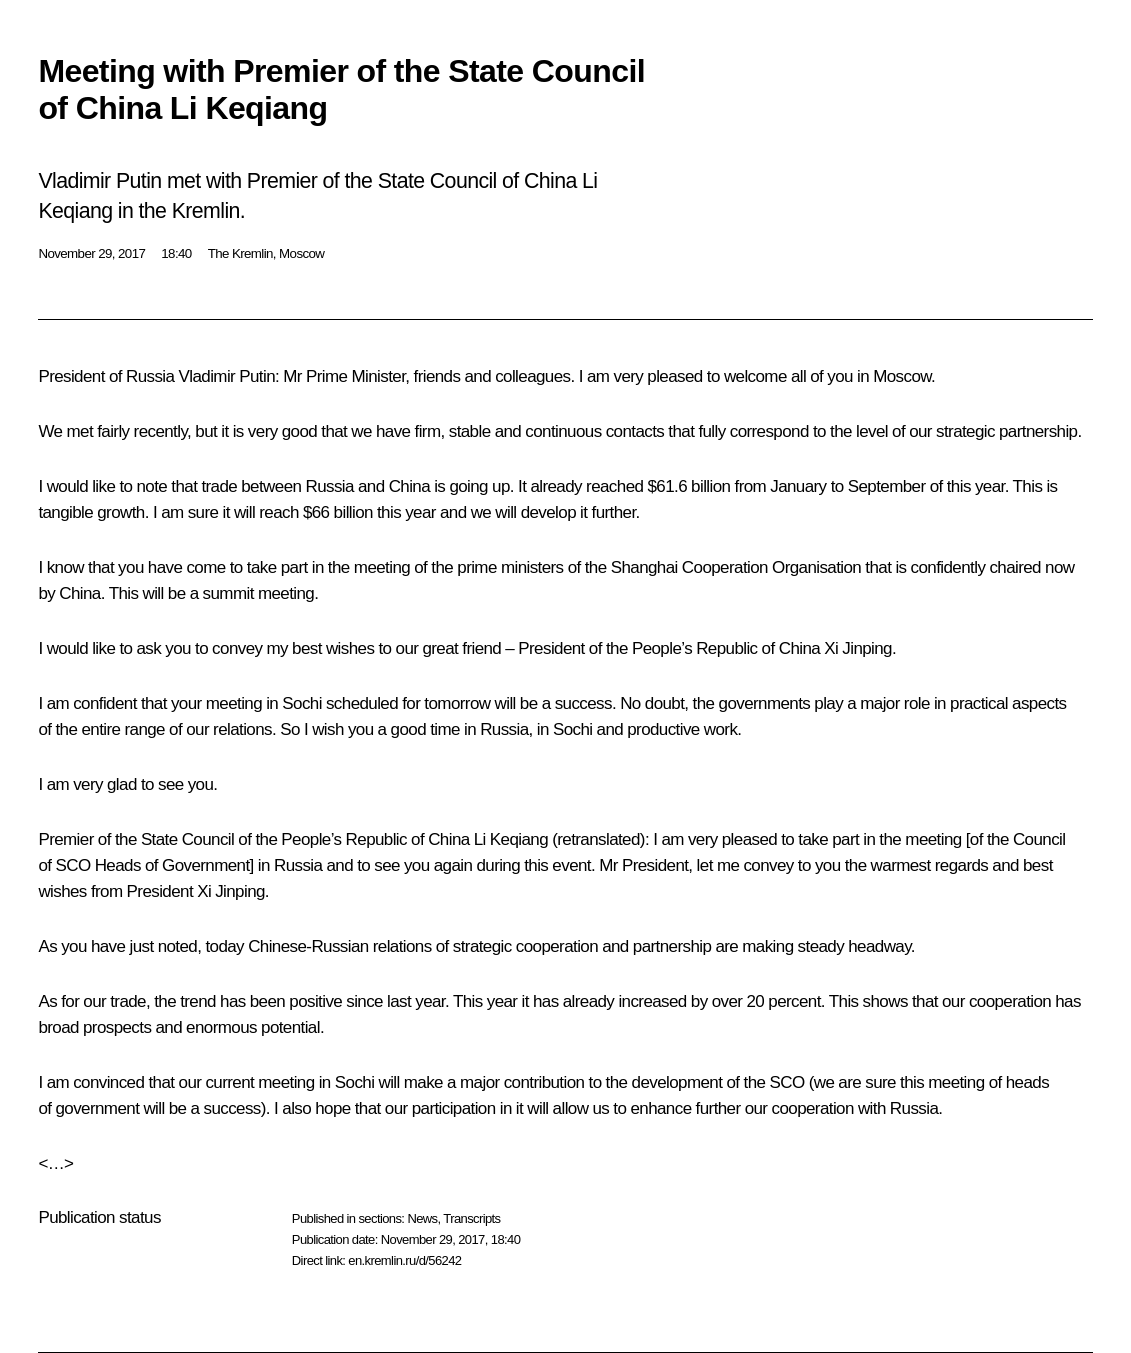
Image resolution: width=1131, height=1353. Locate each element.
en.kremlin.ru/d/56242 (404, 1260)
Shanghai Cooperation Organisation (736, 567)
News (422, 1218)
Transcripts (471, 1218)
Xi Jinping (858, 648)
